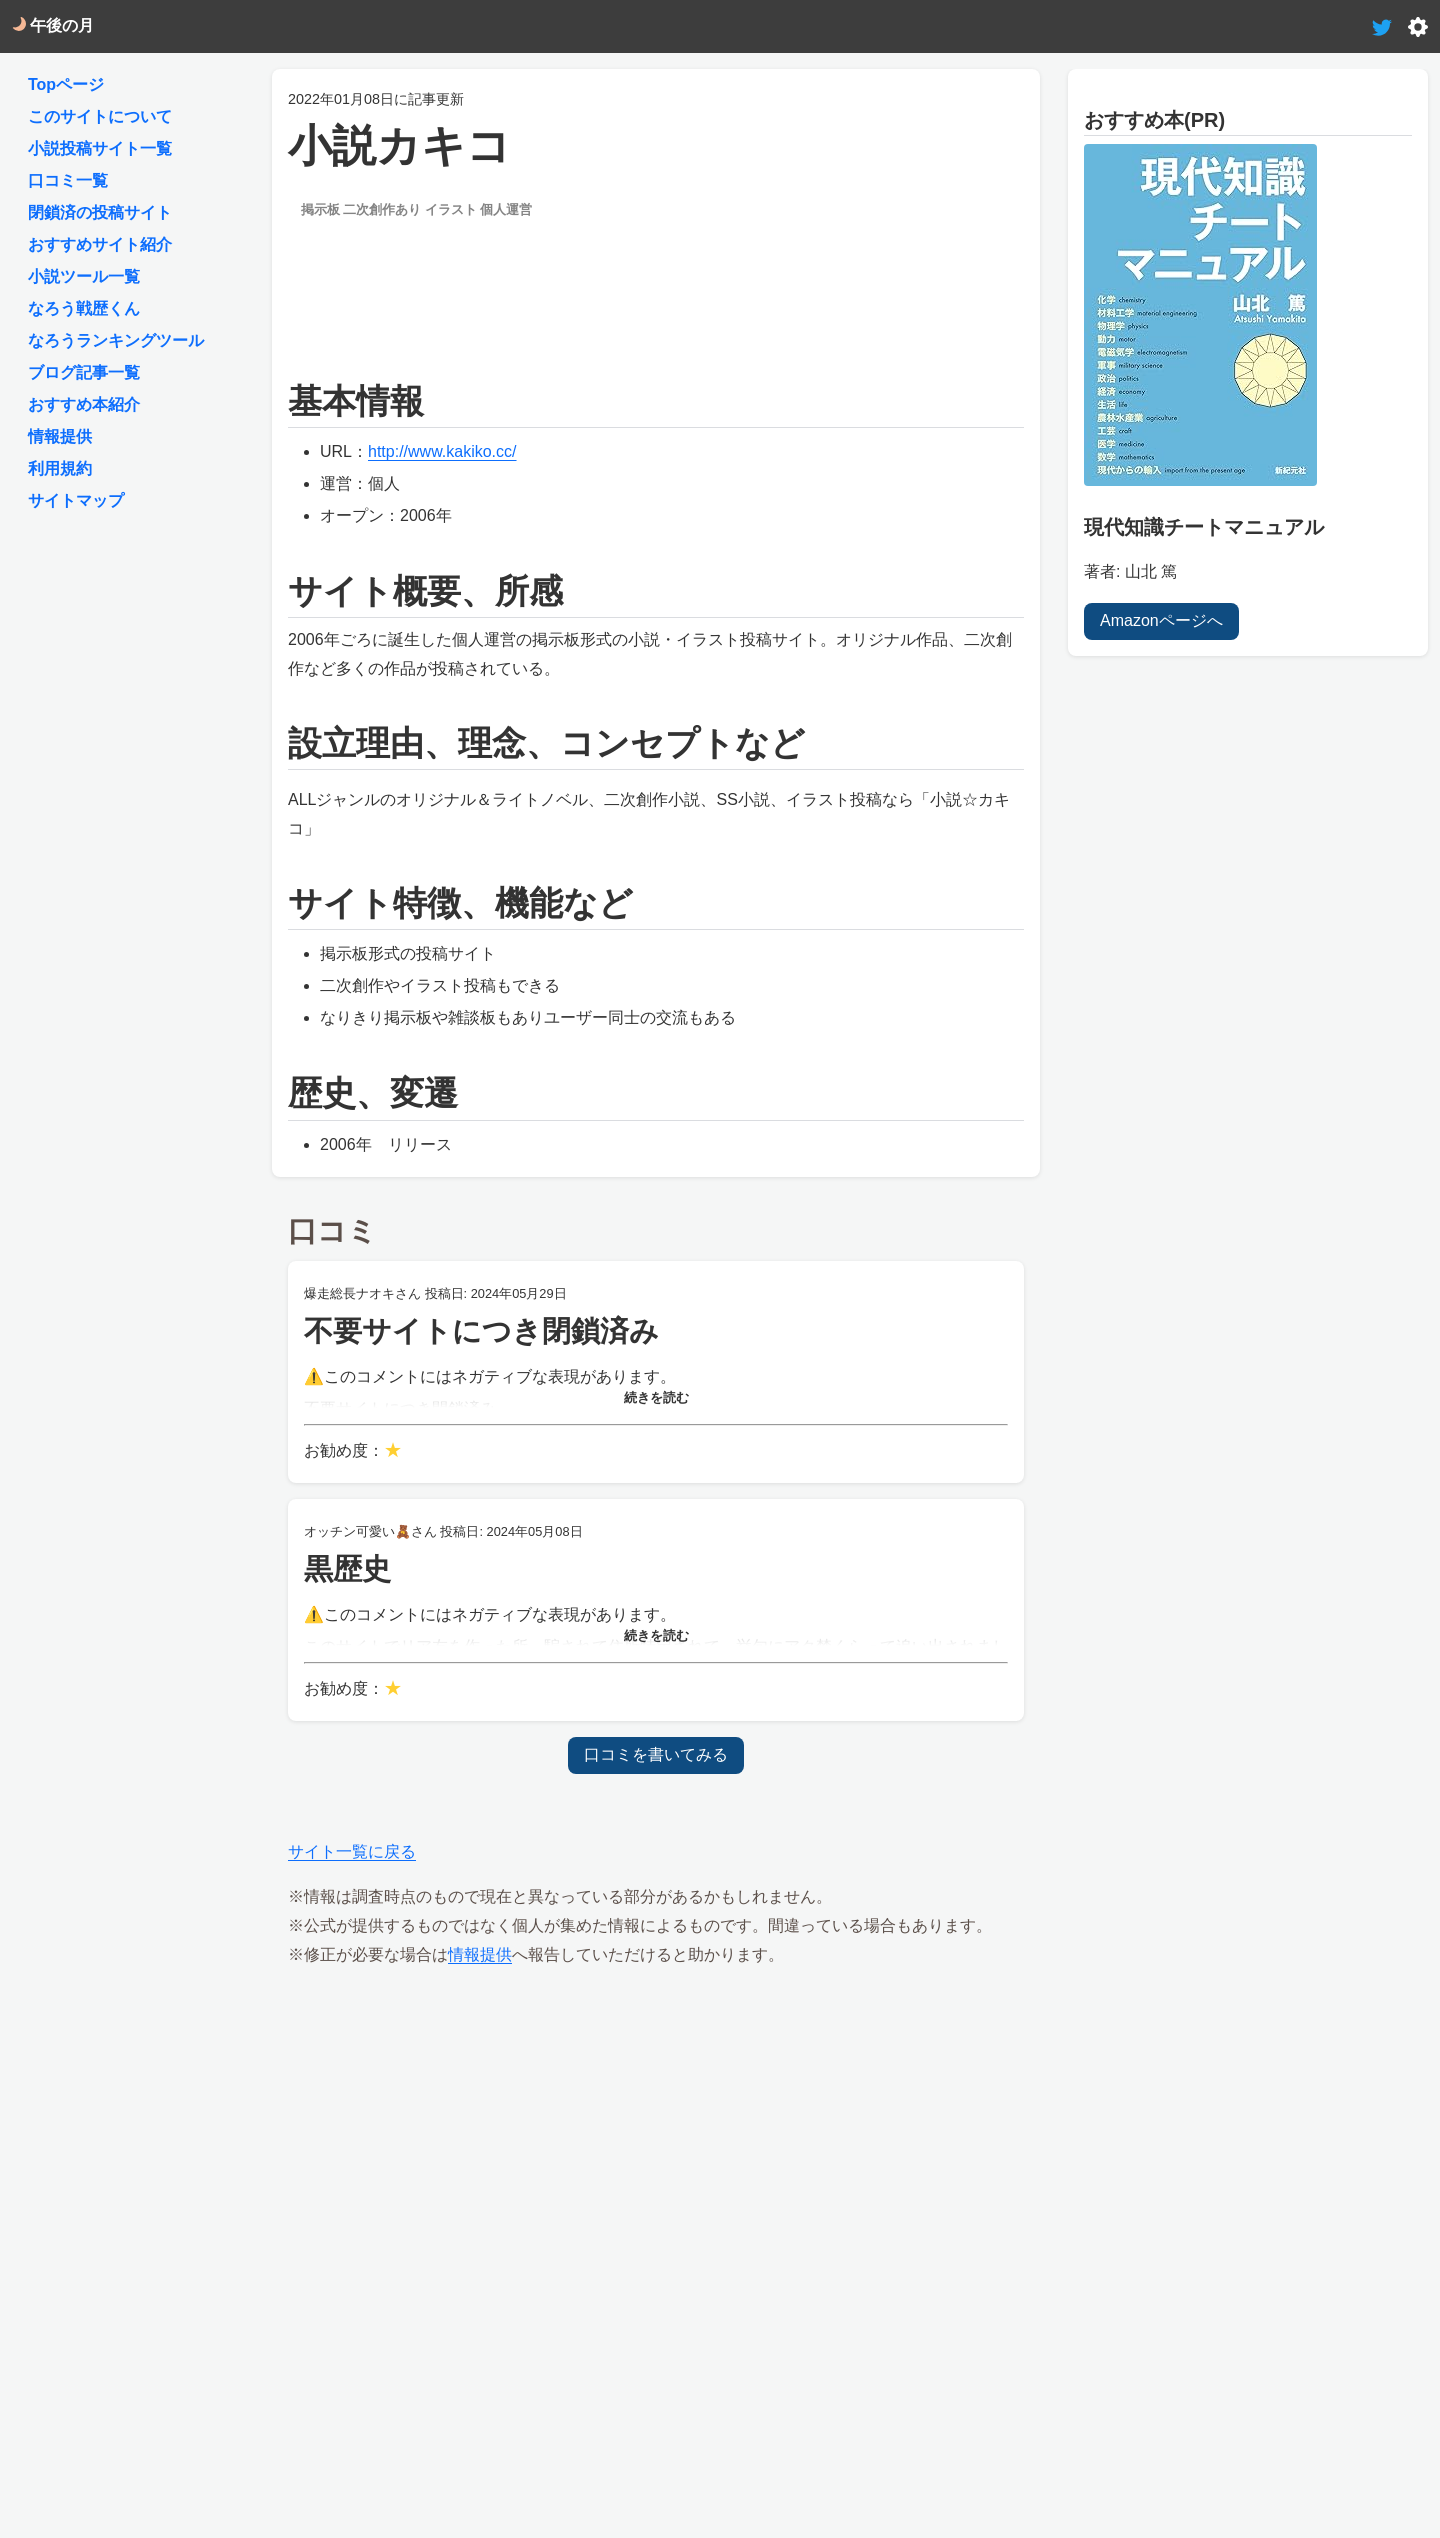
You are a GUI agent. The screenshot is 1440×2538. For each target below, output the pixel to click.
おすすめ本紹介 (84, 404)
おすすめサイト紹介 (100, 244)
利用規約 (60, 468)
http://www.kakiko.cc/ (442, 451)
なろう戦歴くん (84, 308)
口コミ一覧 (68, 180)
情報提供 (480, 1954)
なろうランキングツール (116, 340)
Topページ (66, 84)
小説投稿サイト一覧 (100, 148)
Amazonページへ (1161, 619)
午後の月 (53, 25)
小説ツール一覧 (84, 276)
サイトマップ (76, 500)
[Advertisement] (656, 282)
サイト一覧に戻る (352, 1851)
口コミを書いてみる (656, 1754)
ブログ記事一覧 (84, 372)
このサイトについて (100, 116)
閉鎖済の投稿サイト (100, 212)
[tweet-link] (1382, 25)
